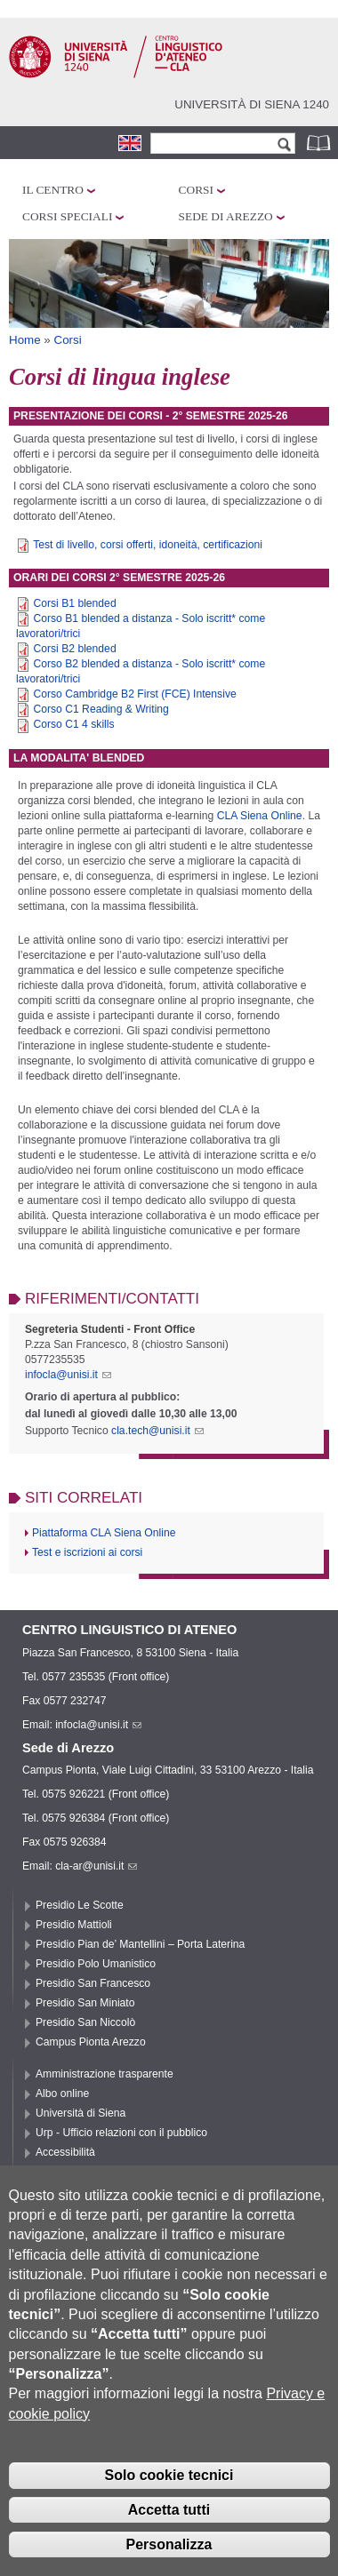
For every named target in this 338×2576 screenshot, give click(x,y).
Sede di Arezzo (226, 216)
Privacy (53, 2171)
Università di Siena (80, 2113)
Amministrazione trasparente (104, 2074)
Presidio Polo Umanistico (96, 1964)
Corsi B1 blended (74, 603)
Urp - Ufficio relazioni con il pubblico (121, 2132)
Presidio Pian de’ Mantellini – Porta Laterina (140, 1944)
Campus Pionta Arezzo (91, 2042)
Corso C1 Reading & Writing (100, 709)
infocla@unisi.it (68, 1374)
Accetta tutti (169, 2520)
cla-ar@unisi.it (96, 1866)
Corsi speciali (67, 216)
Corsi (196, 189)
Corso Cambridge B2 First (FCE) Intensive (134, 694)
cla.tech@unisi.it (157, 1430)
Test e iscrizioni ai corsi (87, 1552)
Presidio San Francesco (93, 1983)
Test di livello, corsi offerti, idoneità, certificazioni (147, 544)
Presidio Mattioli (74, 1924)
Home (25, 340)
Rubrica (320, 143)
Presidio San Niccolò (85, 2022)
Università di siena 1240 (251, 104)
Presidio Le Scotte (80, 1905)
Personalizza (169, 2555)
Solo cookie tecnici (169, 2485)
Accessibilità (65, 2152)
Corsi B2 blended (74, 648)
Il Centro (53, 189)
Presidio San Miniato (85, 2003)
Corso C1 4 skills (73, 724)
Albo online (62, 2093)
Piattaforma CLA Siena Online (104, 1533)
